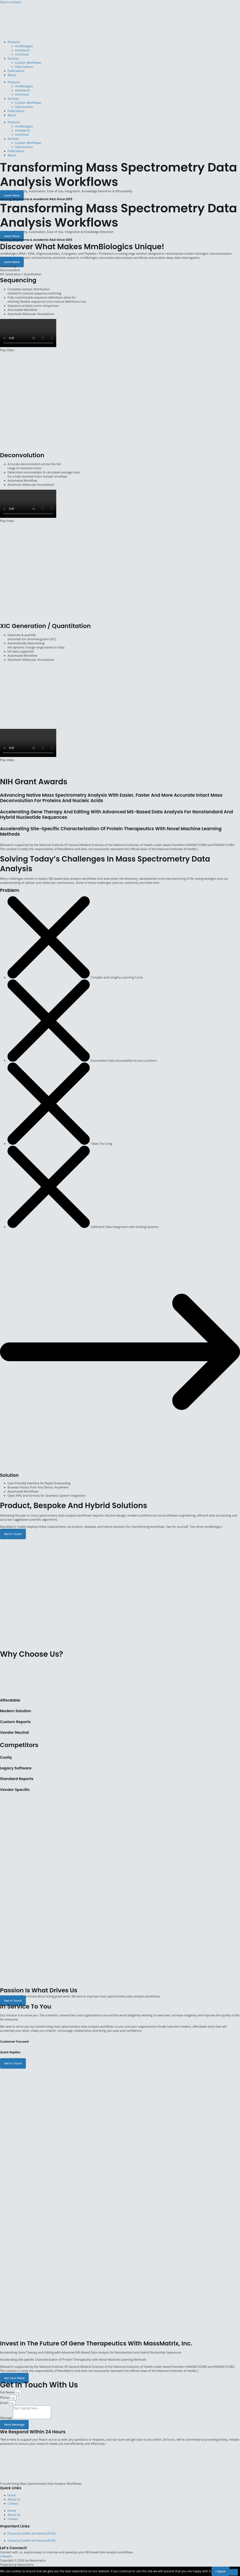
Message (6, 2418)
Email (4, 2403)
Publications (16, 71)
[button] (120, 350)
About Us (14, 2499)
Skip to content (10, 2)
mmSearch (22, 50)
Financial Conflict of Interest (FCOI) (32, 2533)
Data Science (24, 67)
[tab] (120, 266)
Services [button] (13, 58)
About (12, 75)
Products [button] (14, 42)
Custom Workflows (28, 63)
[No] (234, 2572)
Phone (5, 2398)
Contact (13, 2503)
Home (12, 2495)
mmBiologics (24, 46)
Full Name (7, 2392)
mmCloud (22, 54)
